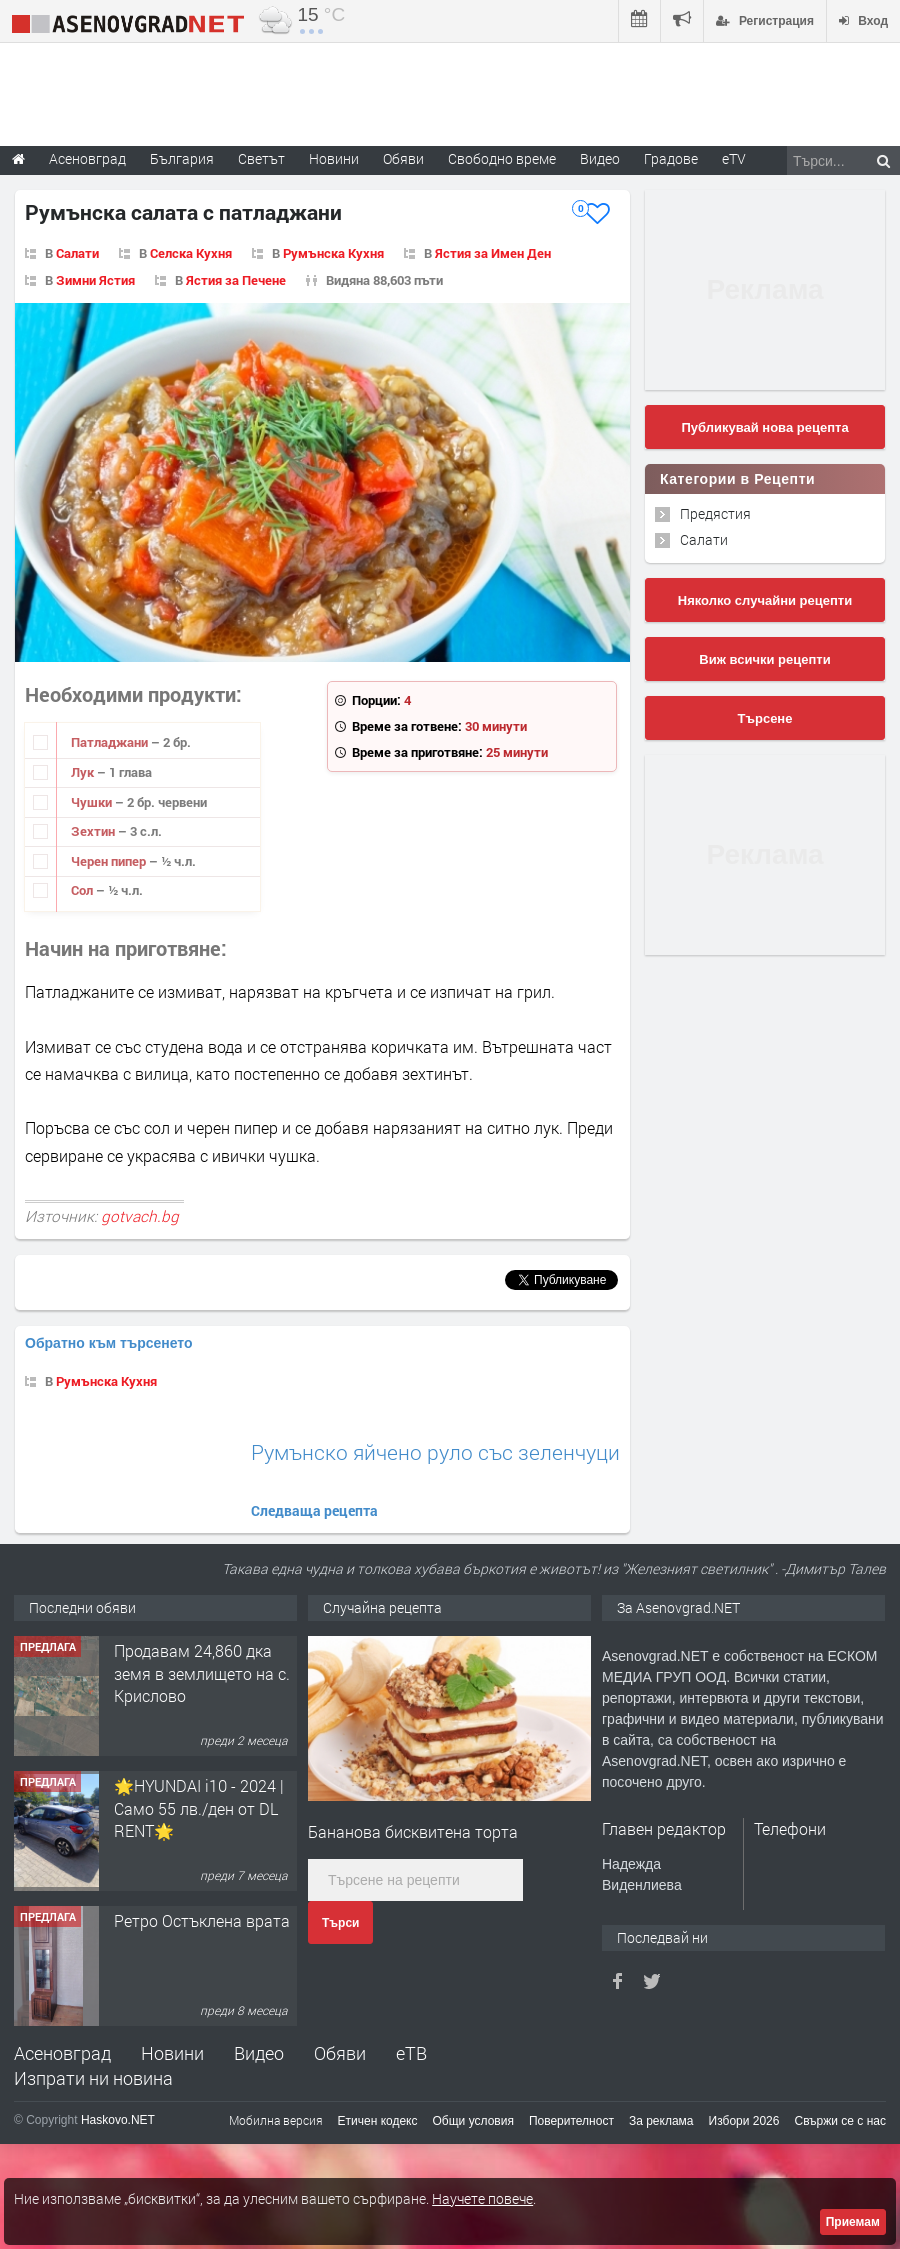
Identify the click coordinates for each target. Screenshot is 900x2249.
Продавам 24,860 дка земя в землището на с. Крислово (202, 1673)
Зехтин (94, 831)
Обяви (340, 2053)
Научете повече (482, 2198)
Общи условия (473, 2121)
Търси (340, 1923)
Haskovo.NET (118, 2120)
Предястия (715, 513)
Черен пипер (110, 861)
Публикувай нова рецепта (764, 427)
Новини (334, 158)
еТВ (411, 2053)
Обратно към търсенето (109, 1343)
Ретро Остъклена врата (202, 1920)
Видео (259, 2053)
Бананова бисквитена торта (413, 1831)
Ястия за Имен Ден (493, 253)
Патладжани (111, 742)
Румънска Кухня (333, 253)
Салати (77, 253)
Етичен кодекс (378, 2121)
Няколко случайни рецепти (765, 600)
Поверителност (571, 2121)
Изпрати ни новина (93, 2078)
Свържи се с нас (840, 2121)
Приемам (853, 2222)
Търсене (765, 718)
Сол (83, 890)
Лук (84, 772)
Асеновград (62, 2053)
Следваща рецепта (314, 1510)
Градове (671, 158)
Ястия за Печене (236, 280)
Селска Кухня (191, 253)
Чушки (93, 802)
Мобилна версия (276, 2120)
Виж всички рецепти (764, 659)
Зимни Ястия (95, 280)
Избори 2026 (744, 2121)
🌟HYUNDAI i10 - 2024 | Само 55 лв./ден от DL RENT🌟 (199, 1808)
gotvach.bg (140, 1216)
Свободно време (502, 158)
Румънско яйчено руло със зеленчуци (435, 1452)
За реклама (661, 2121)
